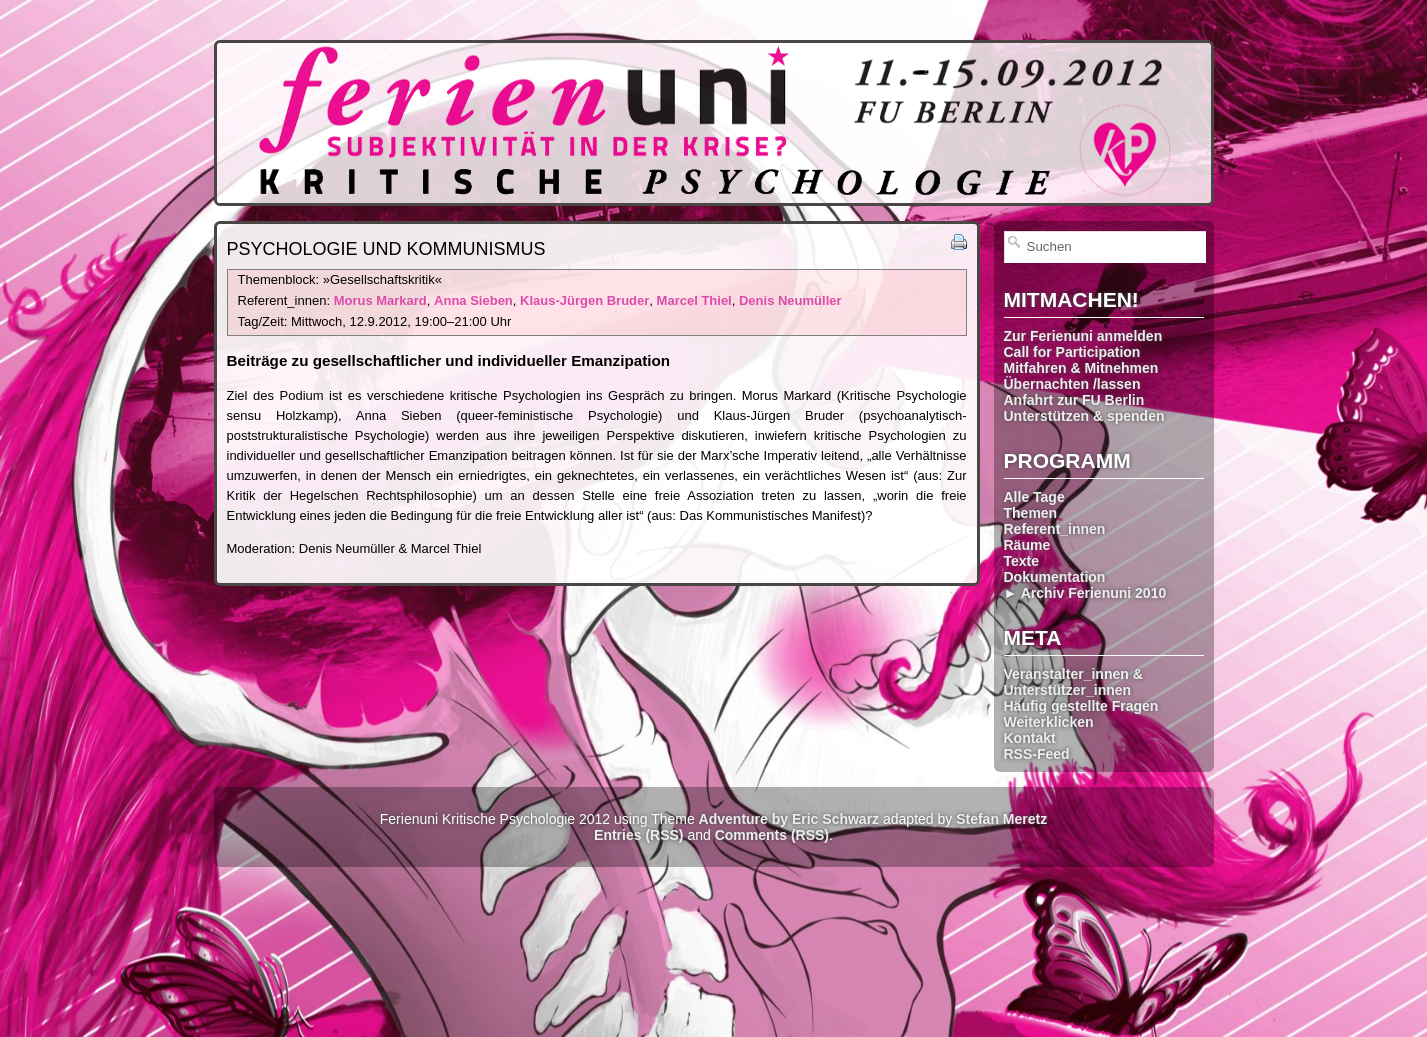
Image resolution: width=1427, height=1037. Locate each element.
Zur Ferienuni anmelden (1083, 336)
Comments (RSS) (772, 835)
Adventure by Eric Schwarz (789, 819)
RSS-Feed (1037, 754)
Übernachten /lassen (1072, 384)
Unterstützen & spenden (1084, 416)
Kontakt (1030, 738)
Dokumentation (1055, 577)
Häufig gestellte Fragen (1081, 706)
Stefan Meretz (1001, 819)
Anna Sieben (473, 300)
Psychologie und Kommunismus (386, 249)
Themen (1031, 513)
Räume (1027, 545)
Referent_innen (1055, 529)
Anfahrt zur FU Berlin (1074, 400)
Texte (1022, 561)
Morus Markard (380, 300)
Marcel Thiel (694, 300)
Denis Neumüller (790, 300)
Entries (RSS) (638, 835)
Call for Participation (1072, 352)
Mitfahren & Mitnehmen (1081, 368)
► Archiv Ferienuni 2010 (1085, 593)
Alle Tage (1034, 497)
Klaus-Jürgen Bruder (584, 300)
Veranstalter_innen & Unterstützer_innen (1073, 682)
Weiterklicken (1049, 722)
